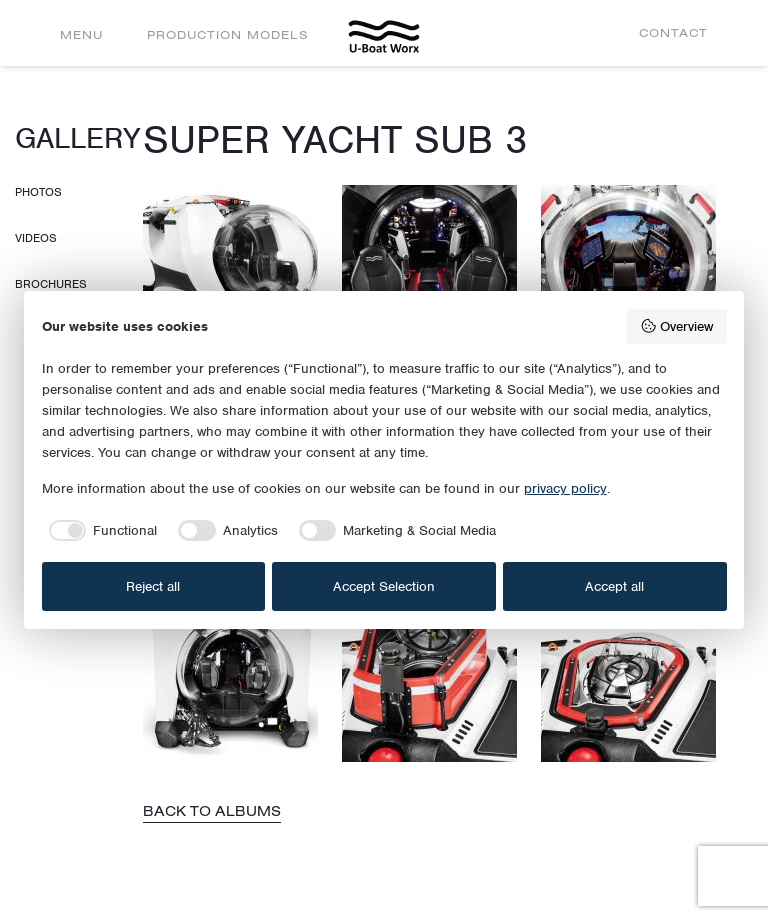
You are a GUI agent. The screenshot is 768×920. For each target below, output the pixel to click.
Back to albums (212, 811)
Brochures (51, 284)
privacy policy (565, 488)
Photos (38, 192)
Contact (673, 32)
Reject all (153, 586)
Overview (676, 326)
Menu (81, 34)
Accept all (614, 586)
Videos (36, 238)
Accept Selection (384, 586)
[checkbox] (100, 531)
